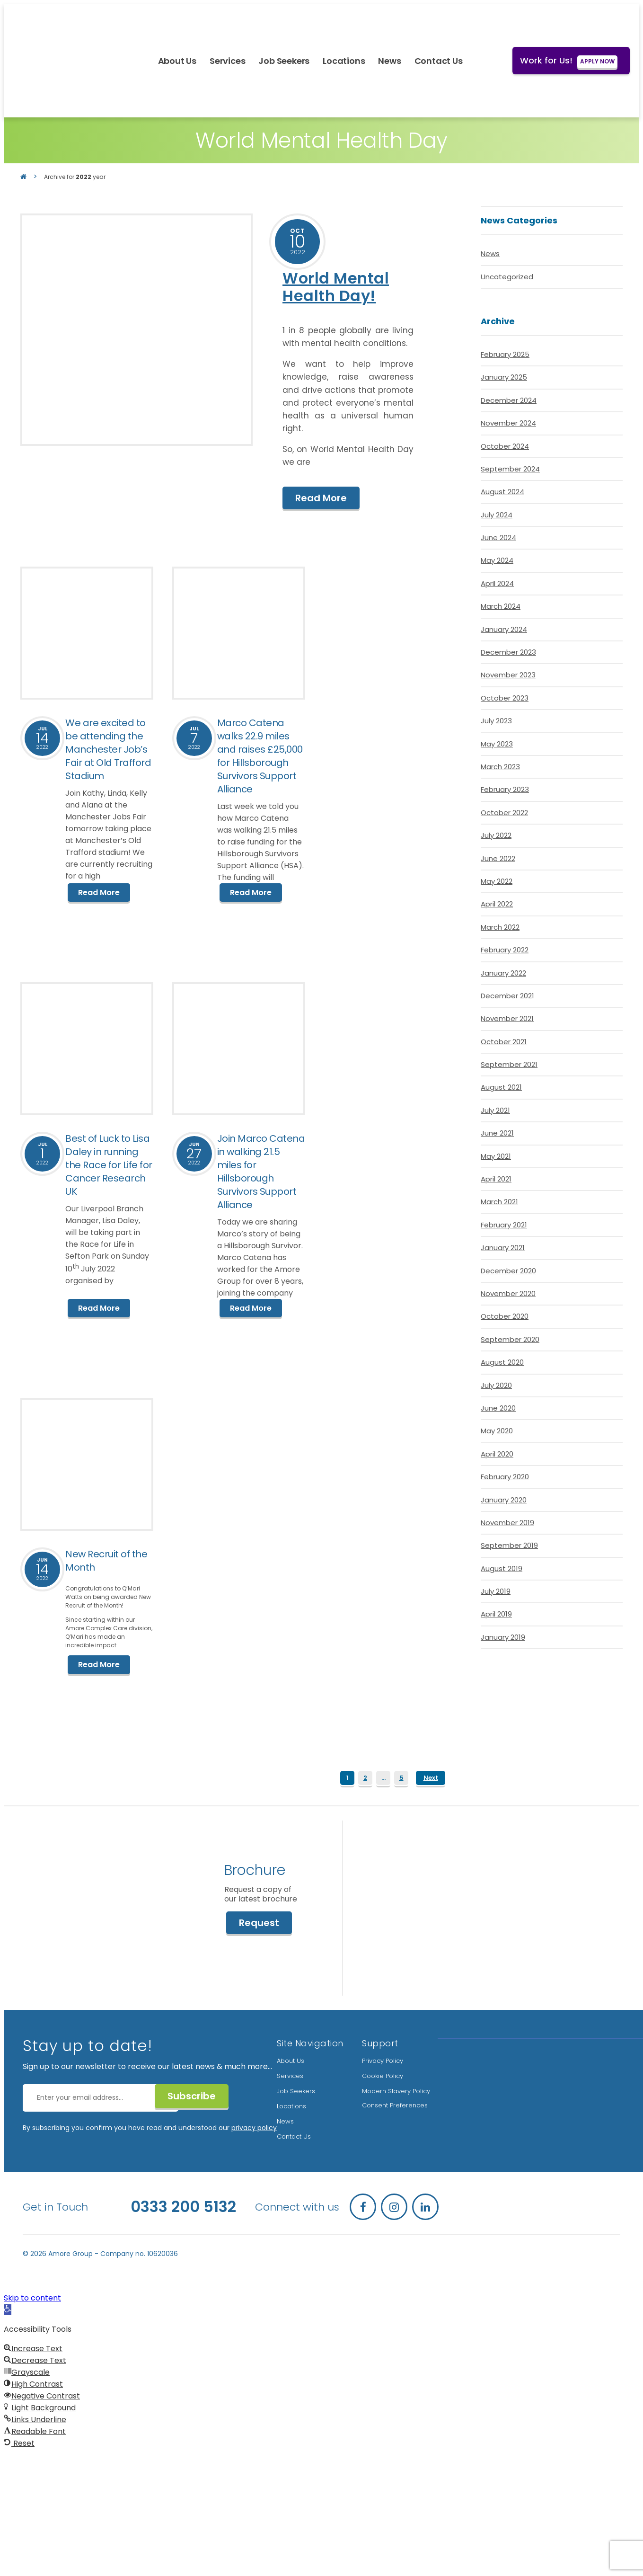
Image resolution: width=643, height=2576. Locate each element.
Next (430, 1776)
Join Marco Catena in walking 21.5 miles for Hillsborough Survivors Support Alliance (261, 1171)
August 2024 (502, 492)
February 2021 (504, 1225)
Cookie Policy (382, 2074)
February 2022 (504, 950)
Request (257, 1923)
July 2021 (495, 1110)
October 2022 (504, 812)
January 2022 (503, 973)
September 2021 (509, 1064)
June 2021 (497, 1133)
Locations (344, 61)
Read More (321, 498)
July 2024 (496, 515)
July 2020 (496, 1385)
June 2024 (498, 537)
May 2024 (497, 560)
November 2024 (508, 423)
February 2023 (505, 789)
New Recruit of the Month (106, 1559)
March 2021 (499, 1202)
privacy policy (254, 2126)
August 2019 (501, 1568)
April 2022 (497, 904)
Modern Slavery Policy (396, 2089)
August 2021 (501, 1087)
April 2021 (496, 1179)
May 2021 (496, 1156)
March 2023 (500, 767)
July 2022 (496, 835)
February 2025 (505, 354)
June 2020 (498, 1408)
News (390, 61)
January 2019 (503, 1637)
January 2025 (504, 377)
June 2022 (498, 858)
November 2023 (508, 675)
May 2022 (496, 881)
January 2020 (504, 1500)
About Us (177, 61)
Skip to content (32, 2296)
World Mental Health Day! (335, 287)
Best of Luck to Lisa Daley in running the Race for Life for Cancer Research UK (108, 1164)
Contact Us (438, 61)
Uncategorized (507, 277)
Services (227, 61)
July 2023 (496, 721)
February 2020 (505, 1477)
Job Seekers (284, 61)
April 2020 (497, 1454)
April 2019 (496, 1614)
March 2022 (500, 927)
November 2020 (508, 1293)
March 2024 (500, 606)
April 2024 (497, 583)
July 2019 (496, 1591)
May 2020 (497, 1431)
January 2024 (504, 629)
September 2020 (510, 1339)
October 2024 (505, 446)
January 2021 (503, 1247)
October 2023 (504, 698)
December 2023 (508, 652)
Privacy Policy (382, 2059)
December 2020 (508, 1271)
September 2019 (509, 1545)
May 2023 (497, 744)
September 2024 (510, 469)
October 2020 (504, 1316)
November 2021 (507, 1018)
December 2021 (507, 996)
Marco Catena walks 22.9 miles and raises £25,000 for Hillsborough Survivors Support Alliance (260, 756)
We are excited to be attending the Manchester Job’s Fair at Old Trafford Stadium (108, 749)
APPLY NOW (597, 61)
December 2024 (509, 400)
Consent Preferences (395, 2103)
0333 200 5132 (183, 2205)
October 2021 (504, 1042)
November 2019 (507, 1523)
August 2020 (502, 1362)
